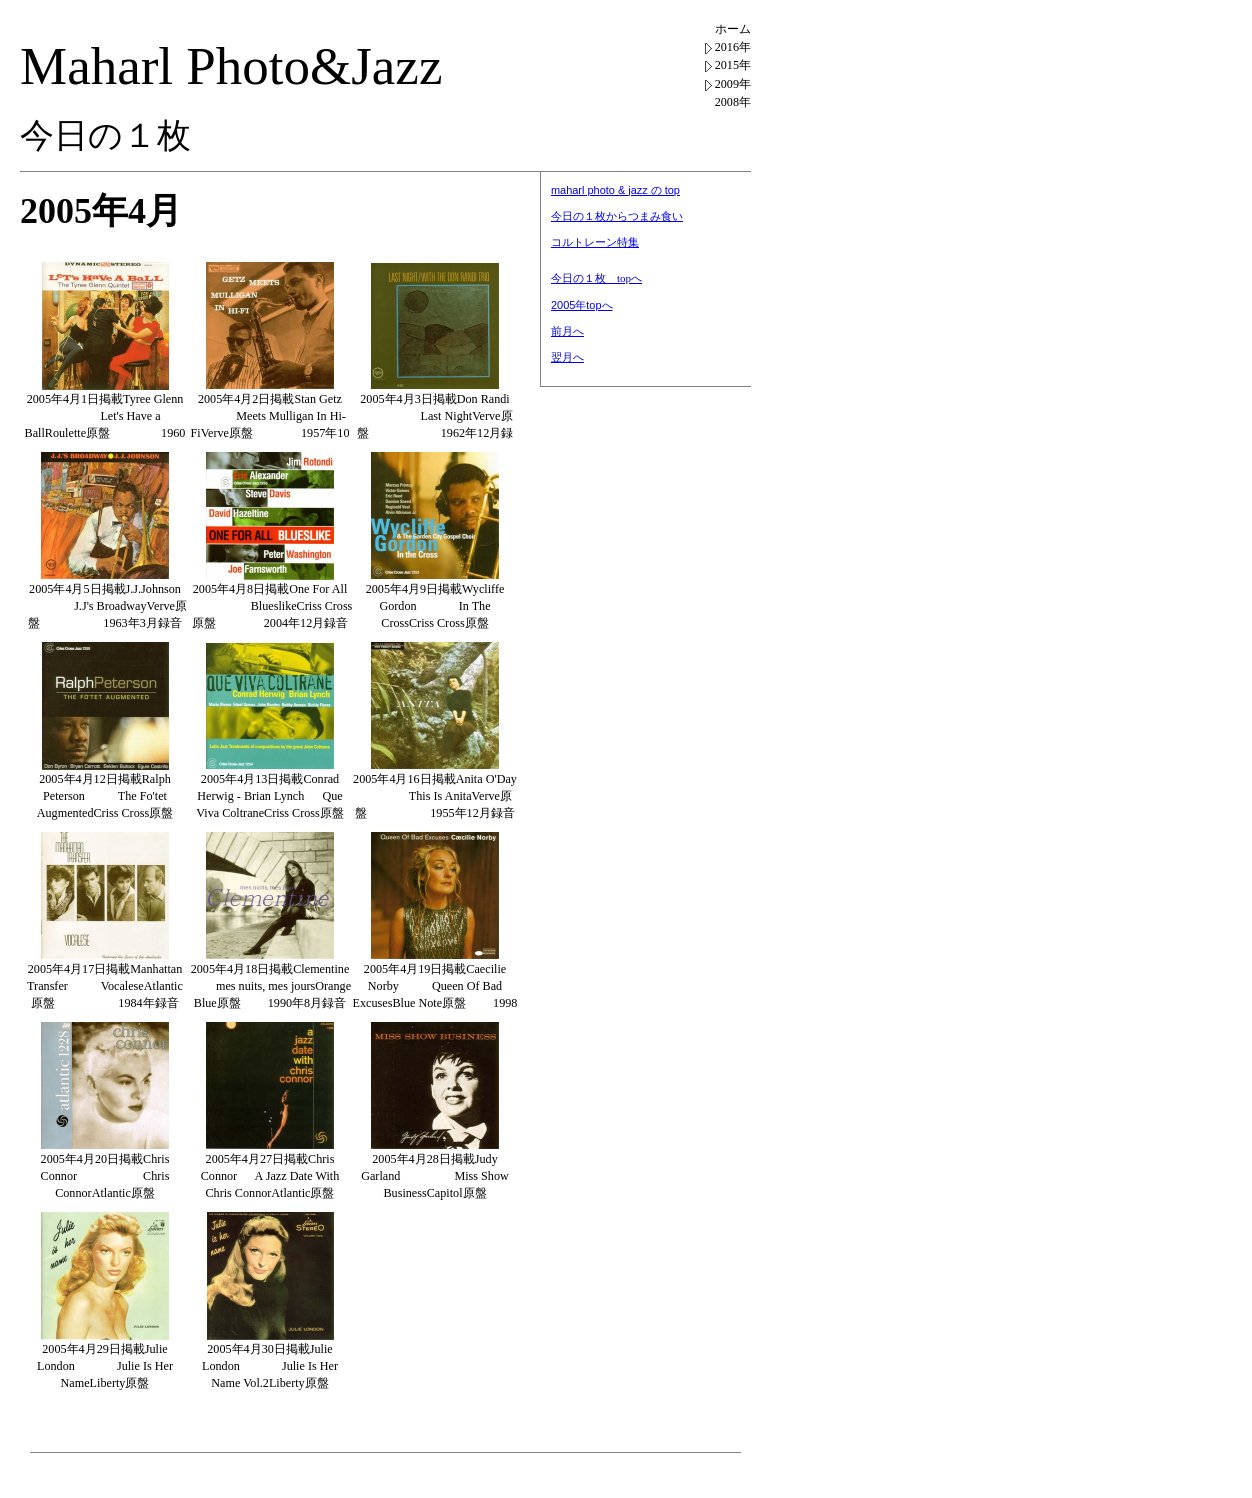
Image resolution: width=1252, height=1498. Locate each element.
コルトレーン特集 (595, 242)
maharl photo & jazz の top (615, 190)
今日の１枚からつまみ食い (617, 216)
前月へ (567, 331)
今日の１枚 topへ (596, 278)
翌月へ (567, 357)
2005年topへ (582, 305)
